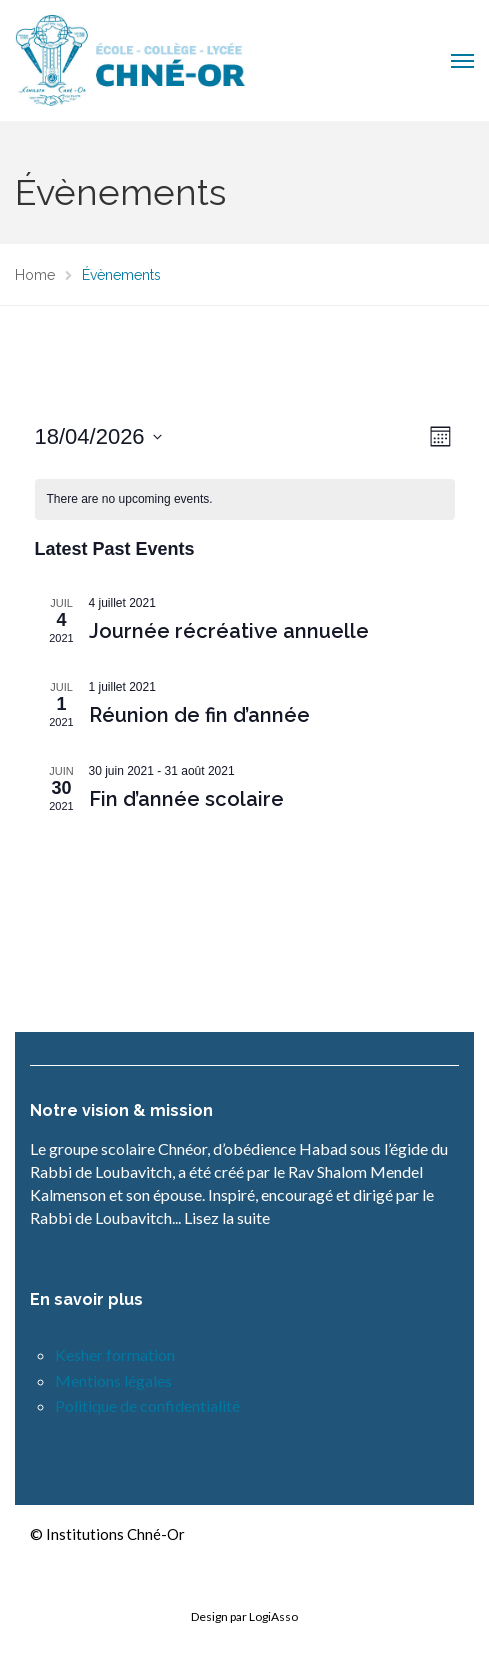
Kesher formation (115, 1354)
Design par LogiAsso (244, 1616)
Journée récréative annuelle (229, 631)
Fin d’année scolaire (186, 799)
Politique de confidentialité (147, 1405)
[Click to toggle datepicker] (98, 436)
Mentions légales (113, 1380)
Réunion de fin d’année (199, 715)
